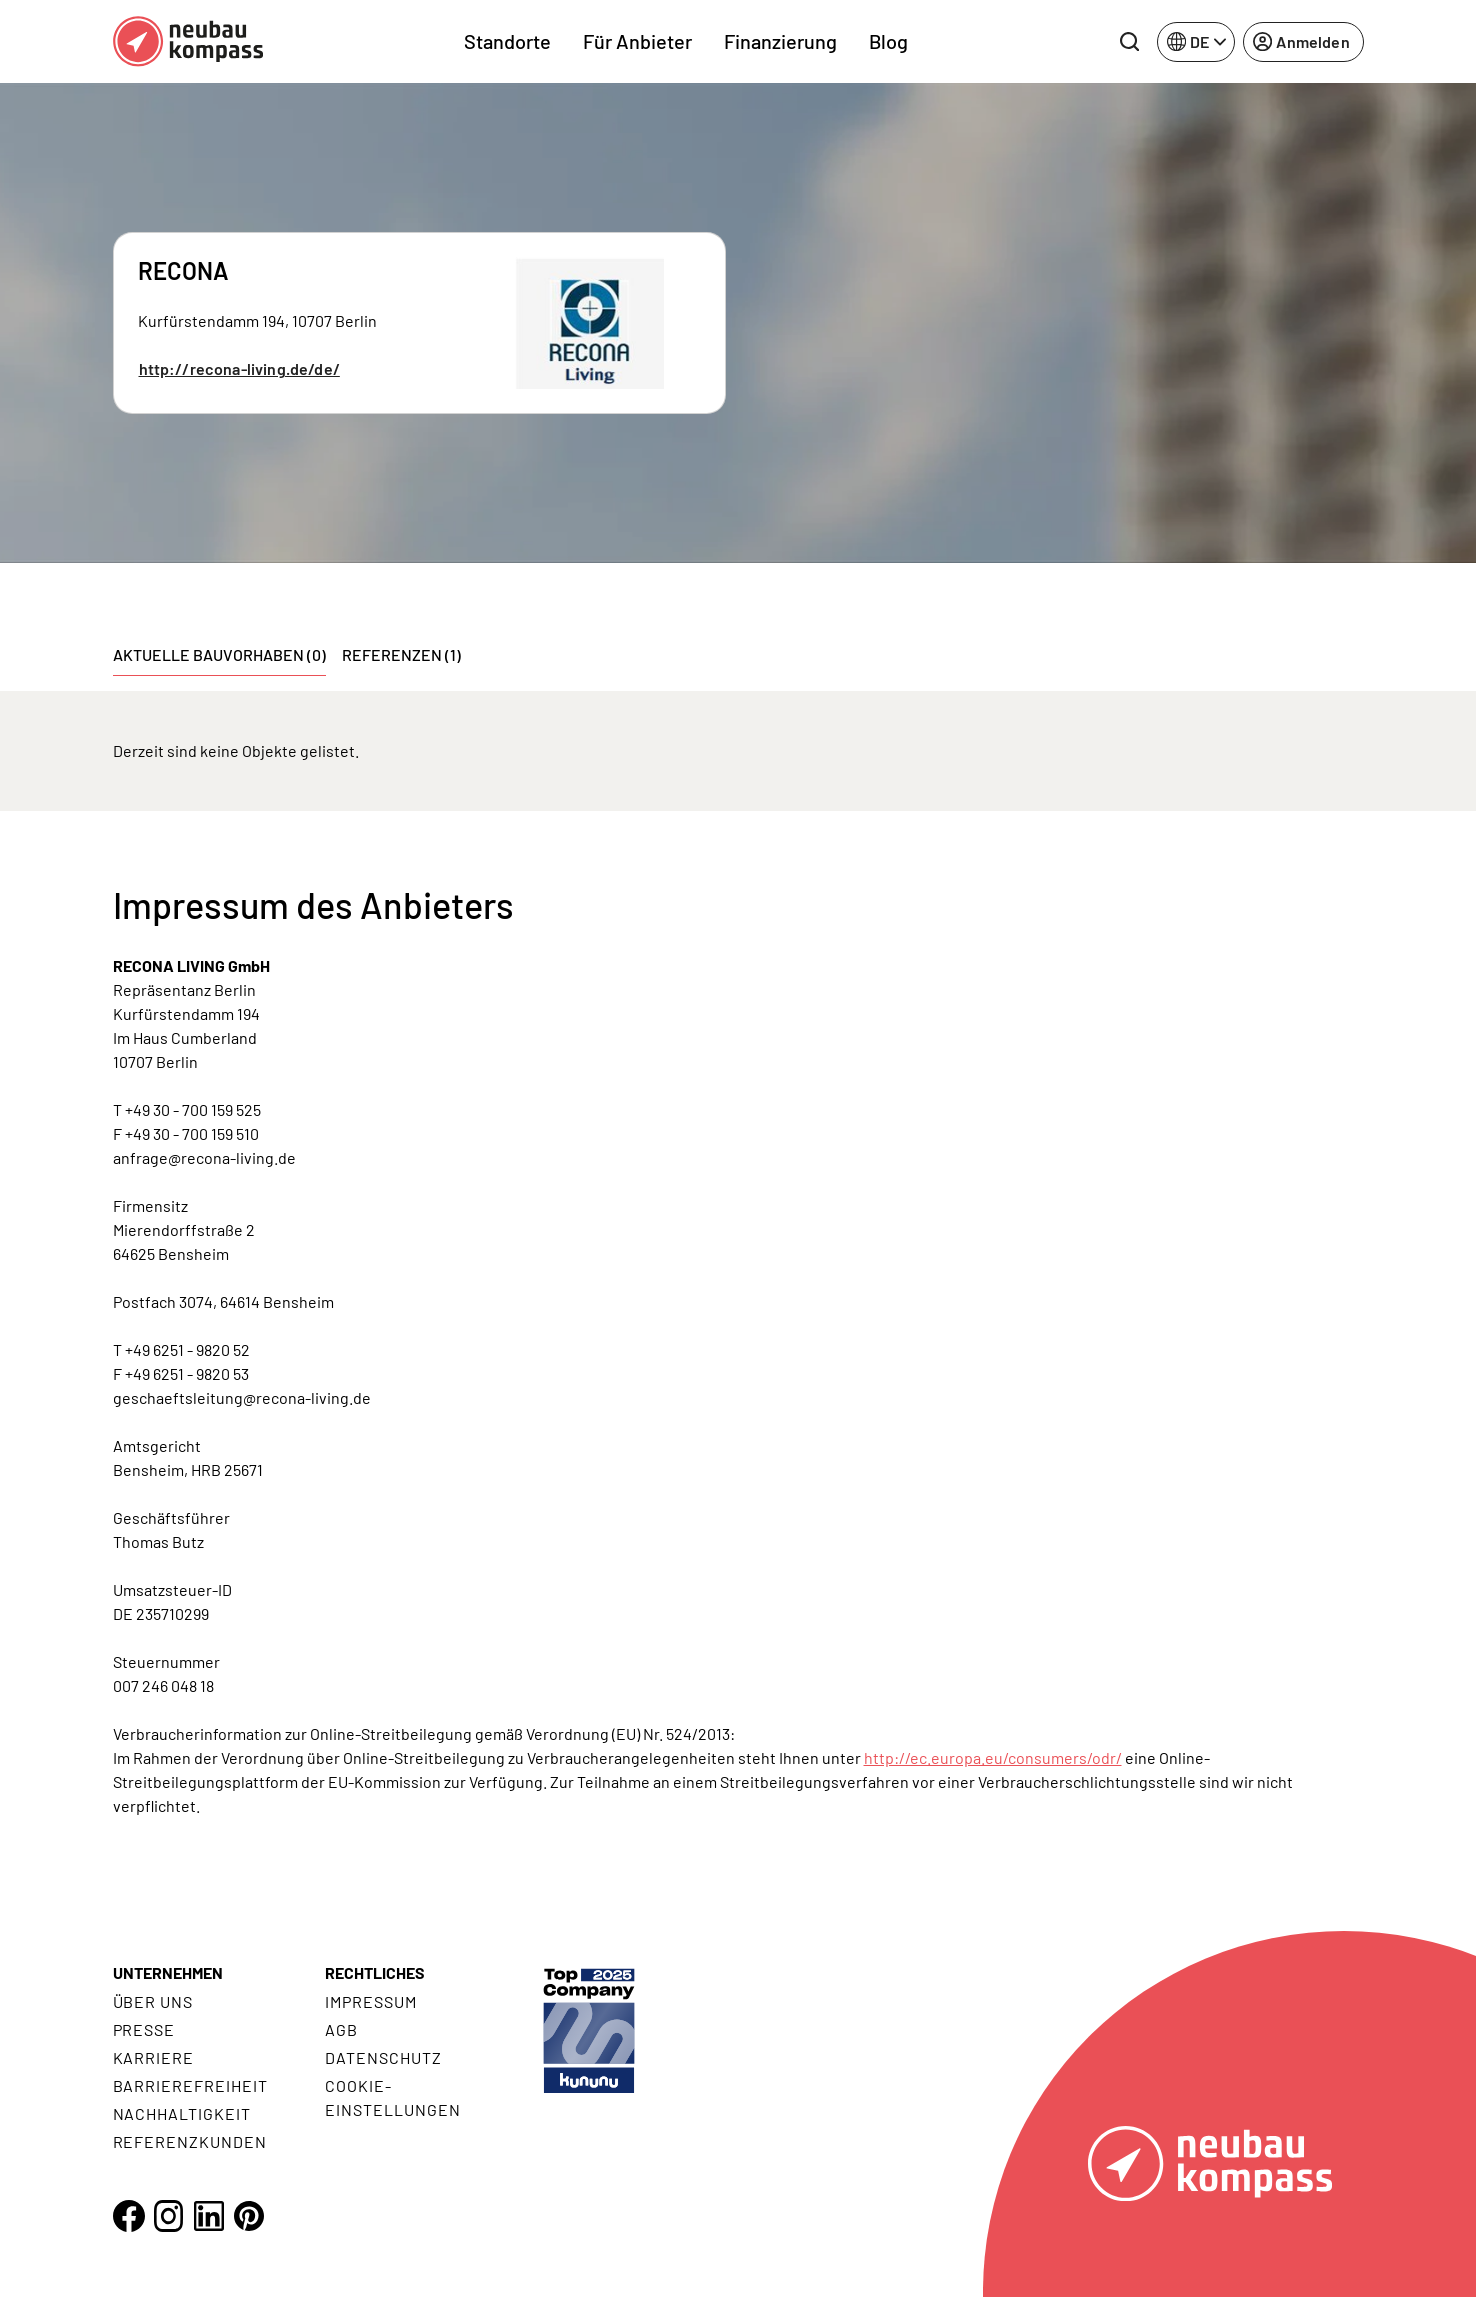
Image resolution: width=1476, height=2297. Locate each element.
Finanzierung (780, 41)
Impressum (371, 2001)
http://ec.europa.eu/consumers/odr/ (993, 1757)
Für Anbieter (637, 41)
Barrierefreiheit (190, 2085)
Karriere (154, 2057)
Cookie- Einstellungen (392, 2097)
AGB (341, 2029)
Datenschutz (383, 2057)
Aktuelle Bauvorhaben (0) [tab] (219, 654)
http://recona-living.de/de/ (239, 368)
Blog (888, 41)
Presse (144, 2029)
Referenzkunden (190, 2141)
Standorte (507, 41)
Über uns (153, 2001)
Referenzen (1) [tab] (401, 654)
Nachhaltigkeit (182, 2113)
